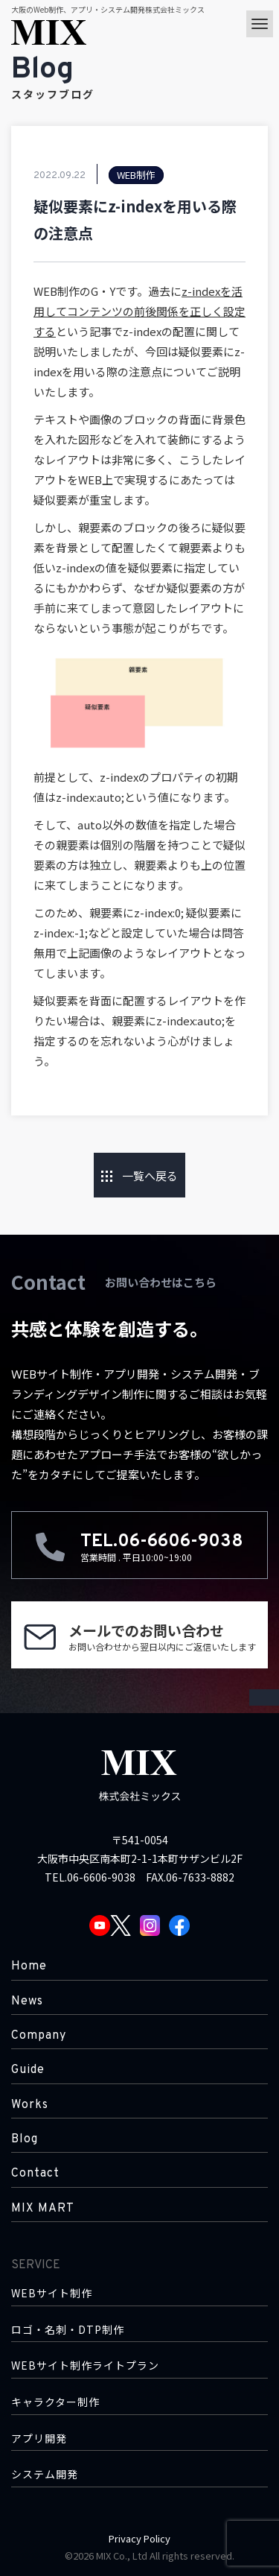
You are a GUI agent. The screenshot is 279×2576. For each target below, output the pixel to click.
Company (38, 2035)
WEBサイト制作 (51, 2293)
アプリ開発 (39, 2438)
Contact (35, 2173)
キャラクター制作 (55, 2402)
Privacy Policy (139, 2538)
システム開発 (44, 2474)
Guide (28, 2070)
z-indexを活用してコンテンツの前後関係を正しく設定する (139, 311)
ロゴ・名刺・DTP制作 (67, 2330)
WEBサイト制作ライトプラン (85, 2365)
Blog (24, 2139)
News (27, 2001)
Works (29, 2105)
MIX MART (42, 2208)
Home (29, 1966)
